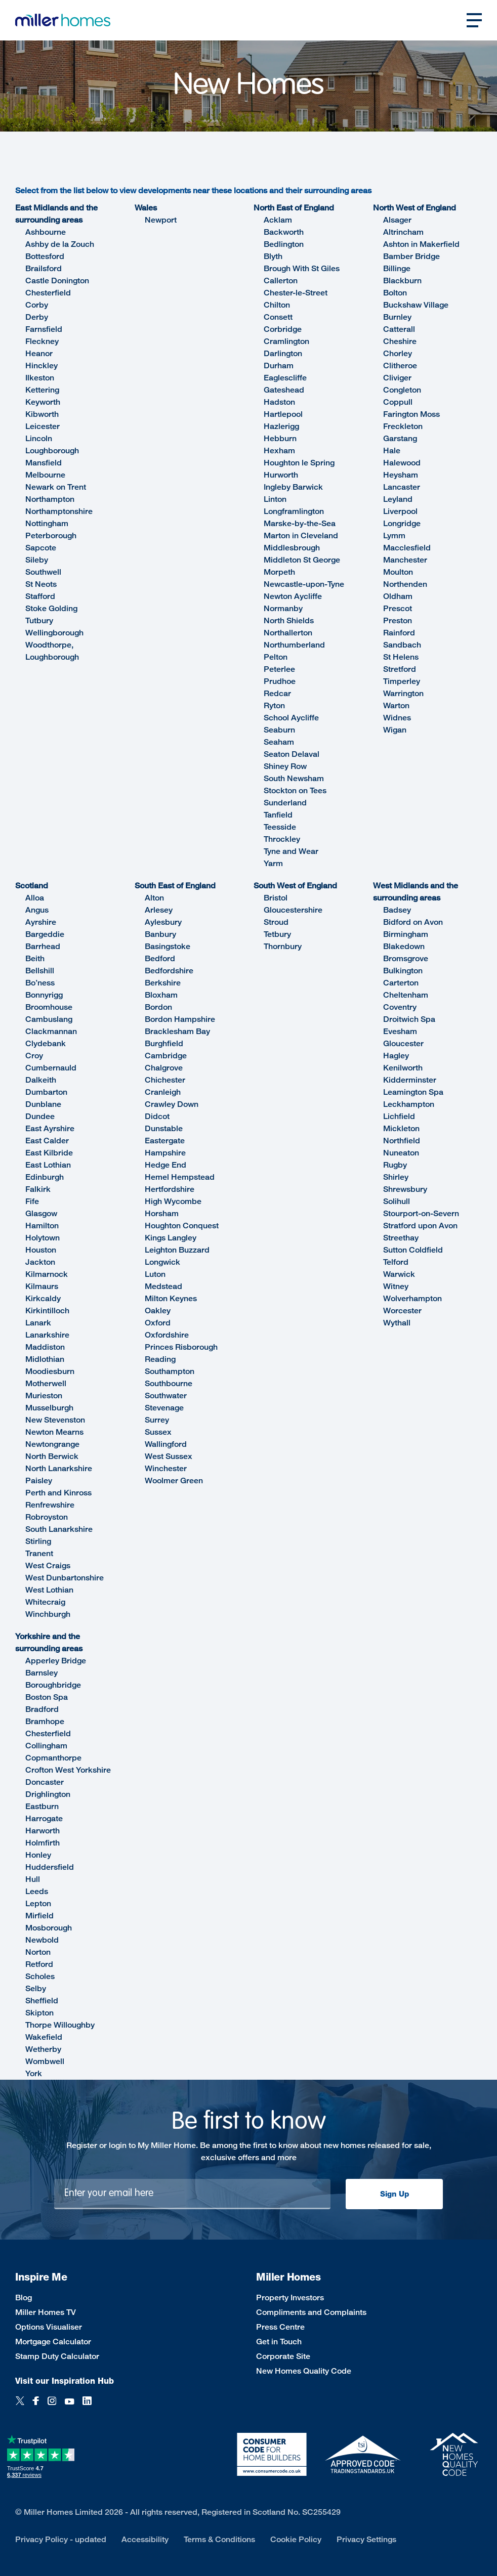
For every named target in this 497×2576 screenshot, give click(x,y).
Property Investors (290, 2297)
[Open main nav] (474, 20)
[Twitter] (20, 2406)
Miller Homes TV (45, 2312)
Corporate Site (283, 2356)
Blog (23, 2297)
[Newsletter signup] (192, 2194)
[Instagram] (52, 2406)
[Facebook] (35, 2406)
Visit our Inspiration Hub (64, 2381)
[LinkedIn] (87, 2406)
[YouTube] (69, 2406)
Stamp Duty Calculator (57, 2356)
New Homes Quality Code (303, 2371)
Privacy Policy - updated (60, 2539)
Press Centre (280, 2327)
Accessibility (145, 2539)
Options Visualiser (48, 2327)
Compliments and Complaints (311, 2312)
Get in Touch (279, 2341)
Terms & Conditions (219, 2539)
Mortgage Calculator (53, 2341)
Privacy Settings (366, 2539)
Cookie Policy (295, 2539)
